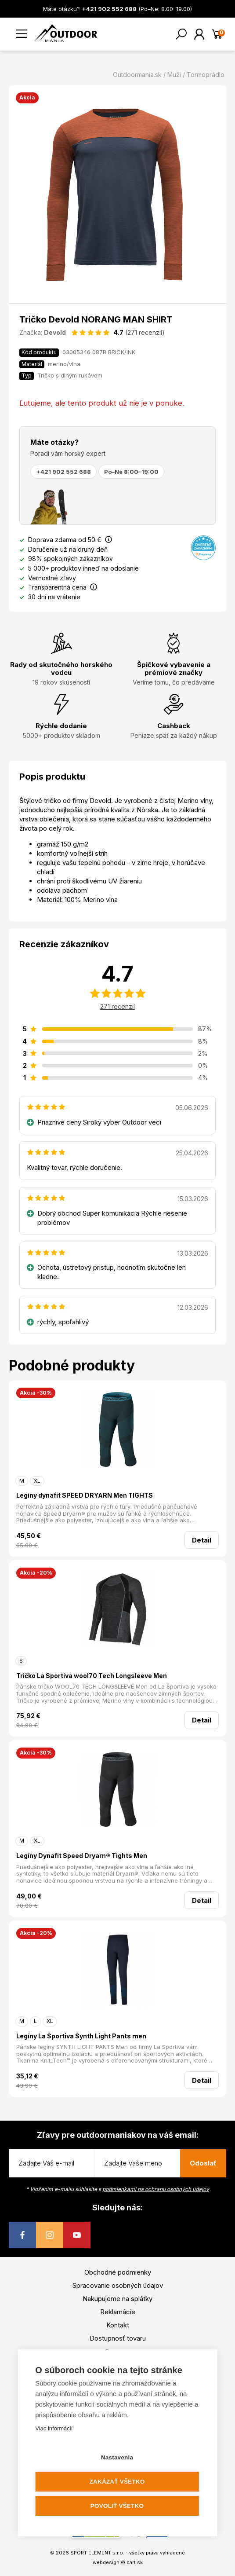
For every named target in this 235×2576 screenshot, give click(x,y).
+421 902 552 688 (63, 471)
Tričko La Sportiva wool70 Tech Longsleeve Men (91, 1675)
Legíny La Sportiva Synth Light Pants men (81, 2036)
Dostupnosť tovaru (118, 2338)
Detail (201, 1540)
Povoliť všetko (117, 2506)
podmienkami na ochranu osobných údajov (155, 2189)
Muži (174, 74)
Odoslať (203, 2163)
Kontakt (117, 2325)
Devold (55, 332)
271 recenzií (117, 1006)
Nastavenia (117, 2457)
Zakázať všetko (117, 2481)
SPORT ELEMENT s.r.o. (97, 2553)
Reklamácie (117, 2312)
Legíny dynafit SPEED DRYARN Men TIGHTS (84, 1495)
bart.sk (135, 2562)
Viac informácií (53, 2428)
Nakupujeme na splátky (117, 2298)
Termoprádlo (205, 74)
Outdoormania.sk (137, 74)
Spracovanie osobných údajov (117, 2285)
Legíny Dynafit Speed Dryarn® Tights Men (81, 1855)
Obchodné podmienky (117, 2272)
